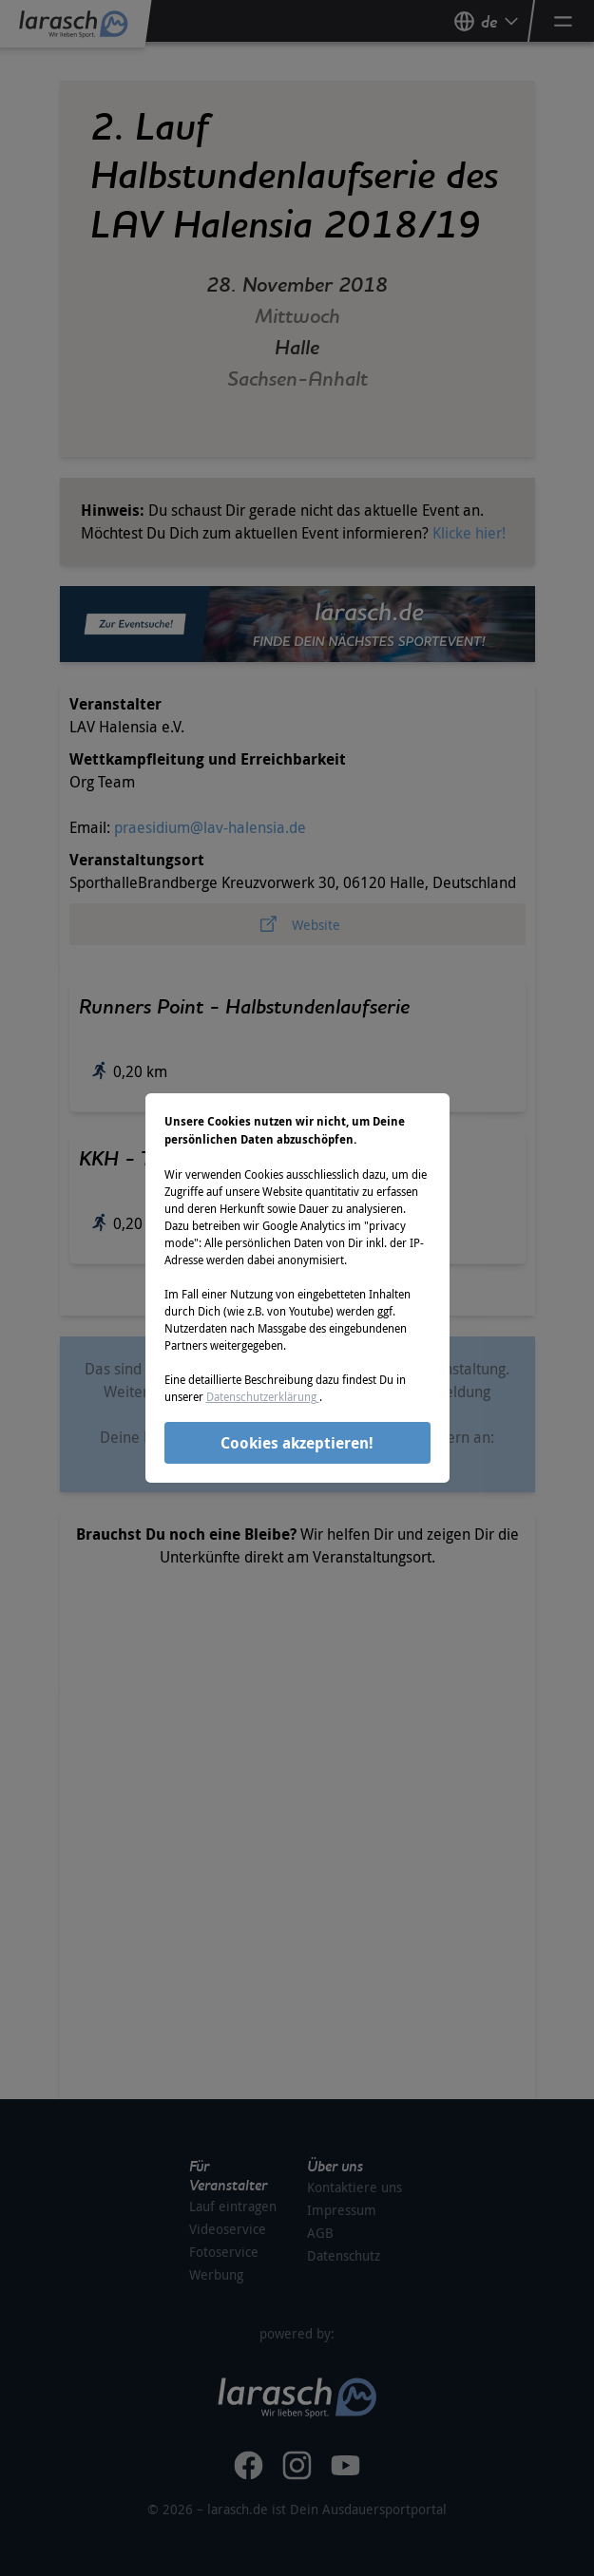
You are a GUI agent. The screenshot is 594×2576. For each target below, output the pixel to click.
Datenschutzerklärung (262, 1396)
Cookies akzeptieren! (297, 1442)
